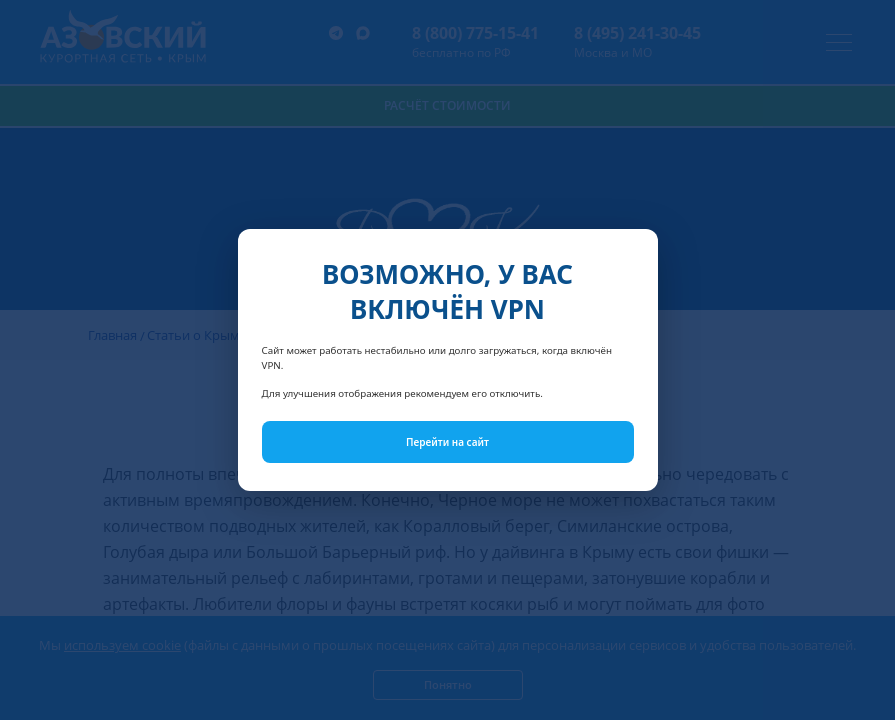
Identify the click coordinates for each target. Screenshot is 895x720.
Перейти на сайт (447, 442)
